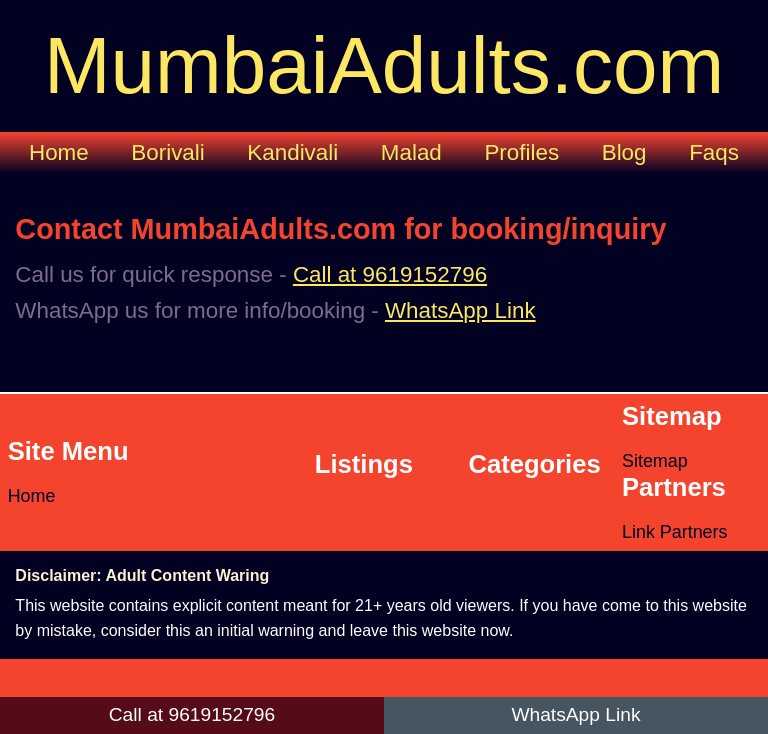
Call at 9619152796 (390, 274)
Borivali (167, 152)
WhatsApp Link (460, 310)
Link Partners (675, 532)
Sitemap (655, 461)
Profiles (521, 152)
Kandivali (292, 152)
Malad (411, 152)
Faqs (714, 152)
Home (59, 152)
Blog (624, 152)
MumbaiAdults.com (384, 65)
